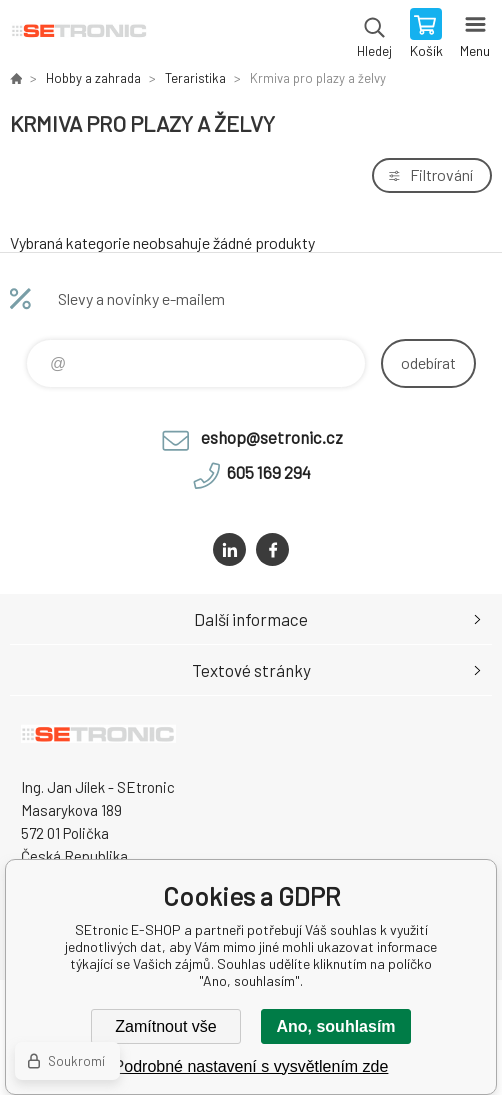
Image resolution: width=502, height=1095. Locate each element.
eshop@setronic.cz (272, 437)
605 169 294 (269, 472)
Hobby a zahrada (93, 78)
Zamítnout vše (165, 1026)
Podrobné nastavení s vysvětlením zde (251, 1066)
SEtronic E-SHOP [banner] (78, 35)
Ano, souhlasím (335, 1026)
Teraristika (195, 78)
